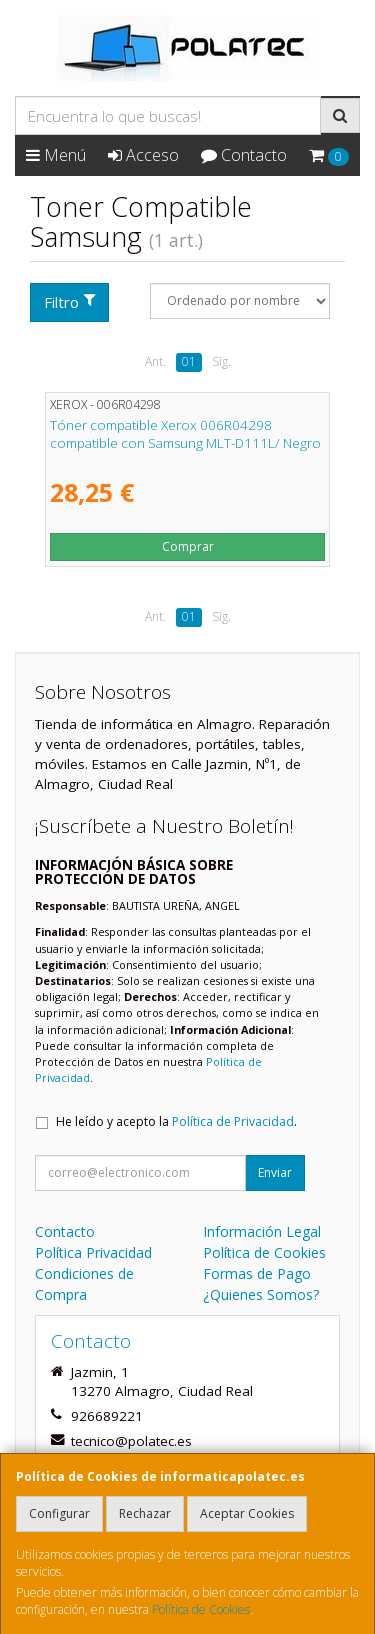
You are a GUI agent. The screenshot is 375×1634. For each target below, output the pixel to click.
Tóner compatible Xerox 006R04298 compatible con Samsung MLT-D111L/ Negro (185, 433)
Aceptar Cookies (247, 1513)
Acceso (143, 155)
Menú (56, 155)
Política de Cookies (201, 1609)
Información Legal (262, 1231)
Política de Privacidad (233, 1121)
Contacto (244, 155)
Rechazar (145, 1513)
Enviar (275, 1172)
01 (189, 361)
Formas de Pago (257, 1273)
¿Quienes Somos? (261, 1294)
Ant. (155, 361)
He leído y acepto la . (176, 1121)
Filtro (70, 302)
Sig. (221, 361)
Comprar (188, 546)
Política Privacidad (93, 1252)
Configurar (59, 1513)
